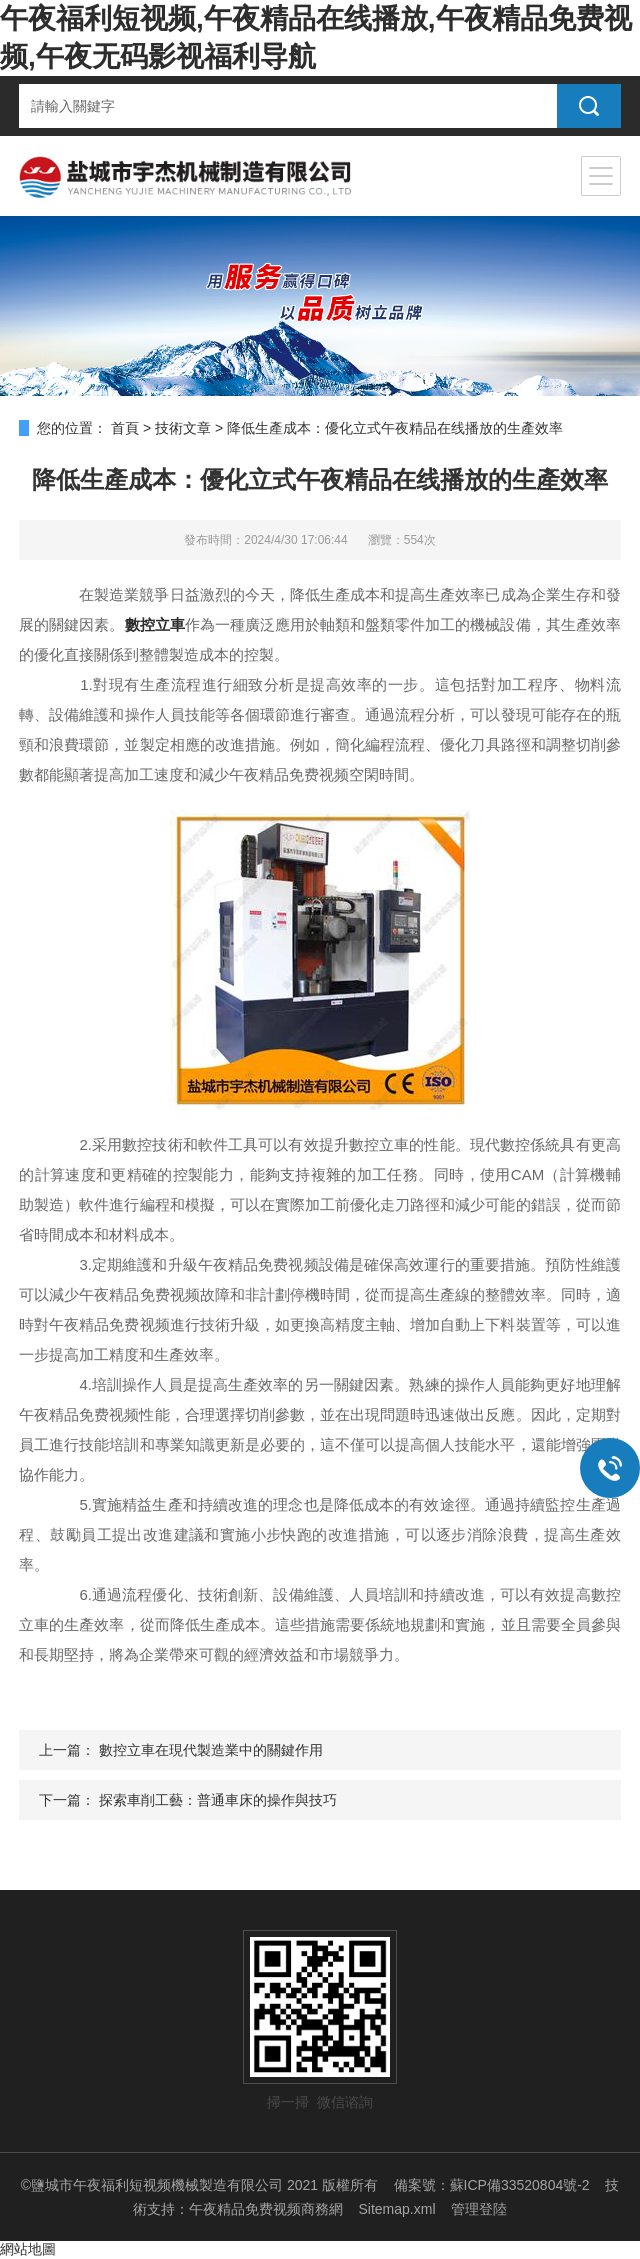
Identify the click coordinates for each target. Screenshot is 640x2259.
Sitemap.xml (396, 2209)
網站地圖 (28, 2249)
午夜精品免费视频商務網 (266, 2209)
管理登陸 (479, 2209)
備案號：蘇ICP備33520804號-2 (492, 2185)
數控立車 (155, 624)
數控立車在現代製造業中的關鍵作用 (211, 1750)
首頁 (125, 428)
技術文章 (183, 428)
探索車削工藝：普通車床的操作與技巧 (218, 1800)
